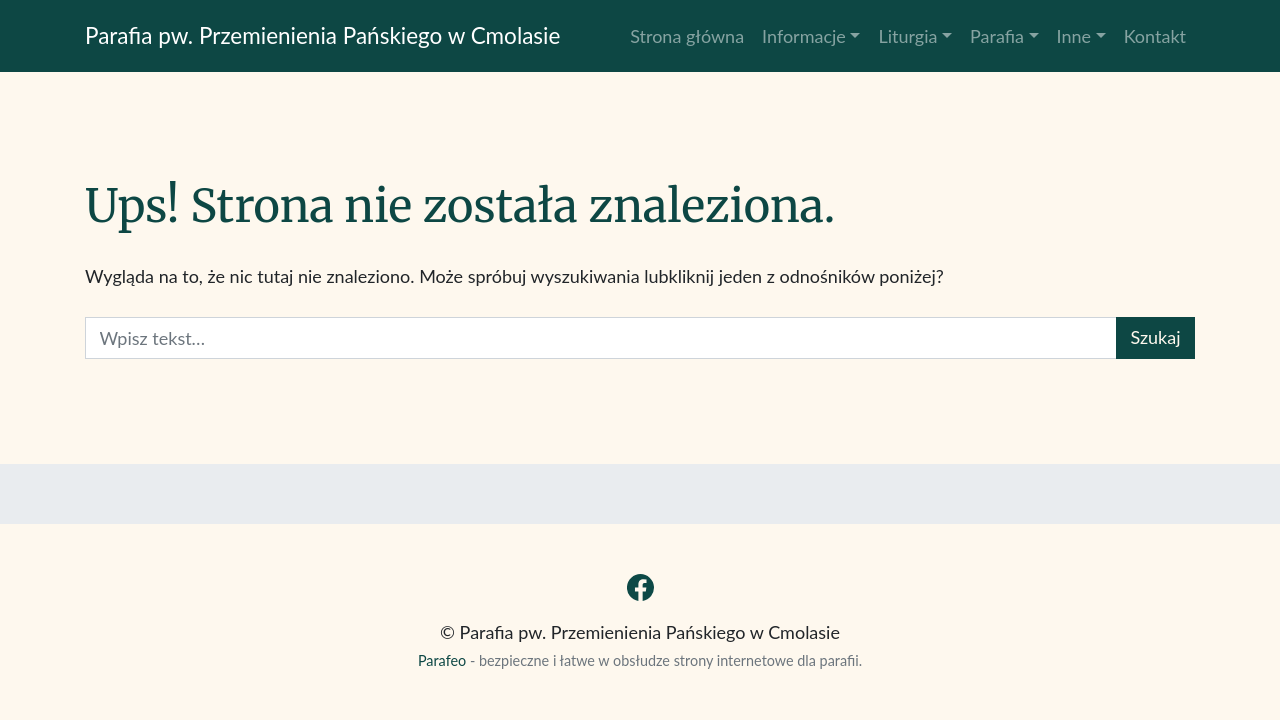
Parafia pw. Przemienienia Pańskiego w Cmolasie (322, 35)
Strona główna (687, 36)
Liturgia (907, 36)
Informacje (804, 36)
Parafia (997, 36)
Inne (1074, 36)
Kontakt (1155, 36)
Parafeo (442, 660)
